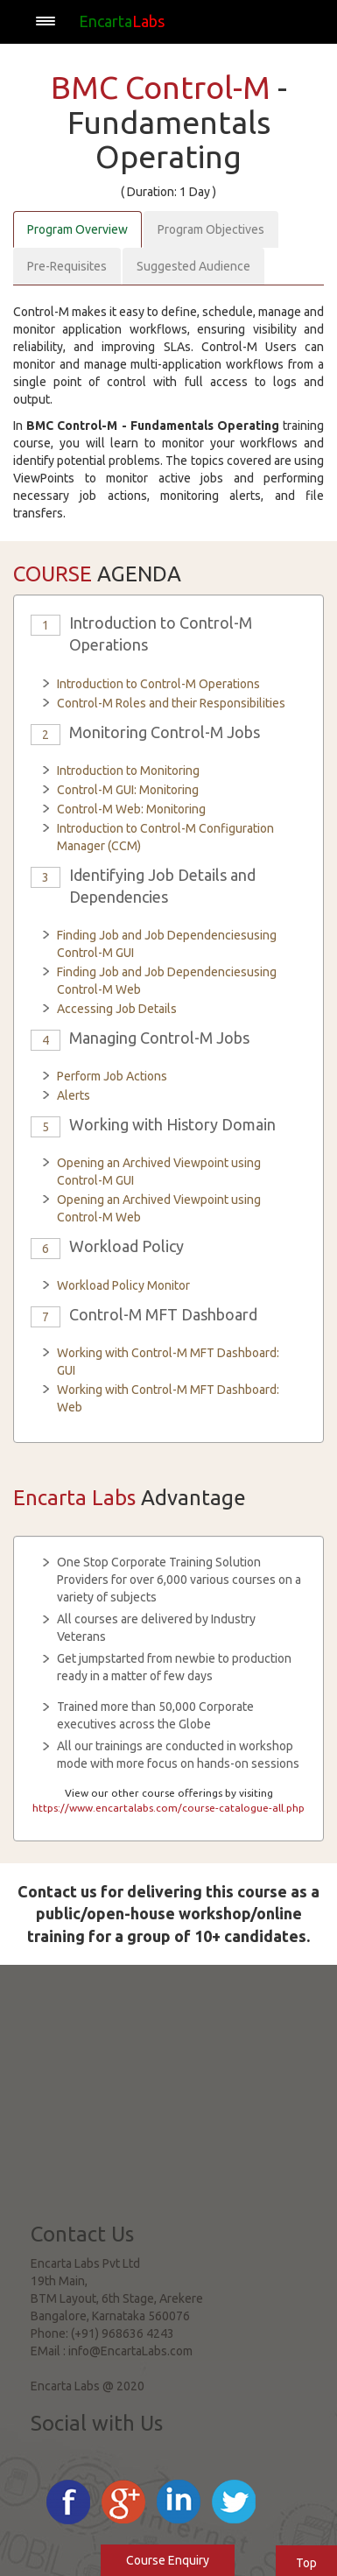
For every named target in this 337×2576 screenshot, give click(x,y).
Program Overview (77, 229)
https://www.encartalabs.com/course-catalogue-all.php (168, 1807)
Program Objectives (211, 229)
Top (306, 2563)
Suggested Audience (193, 266)
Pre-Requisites (67, 266)
